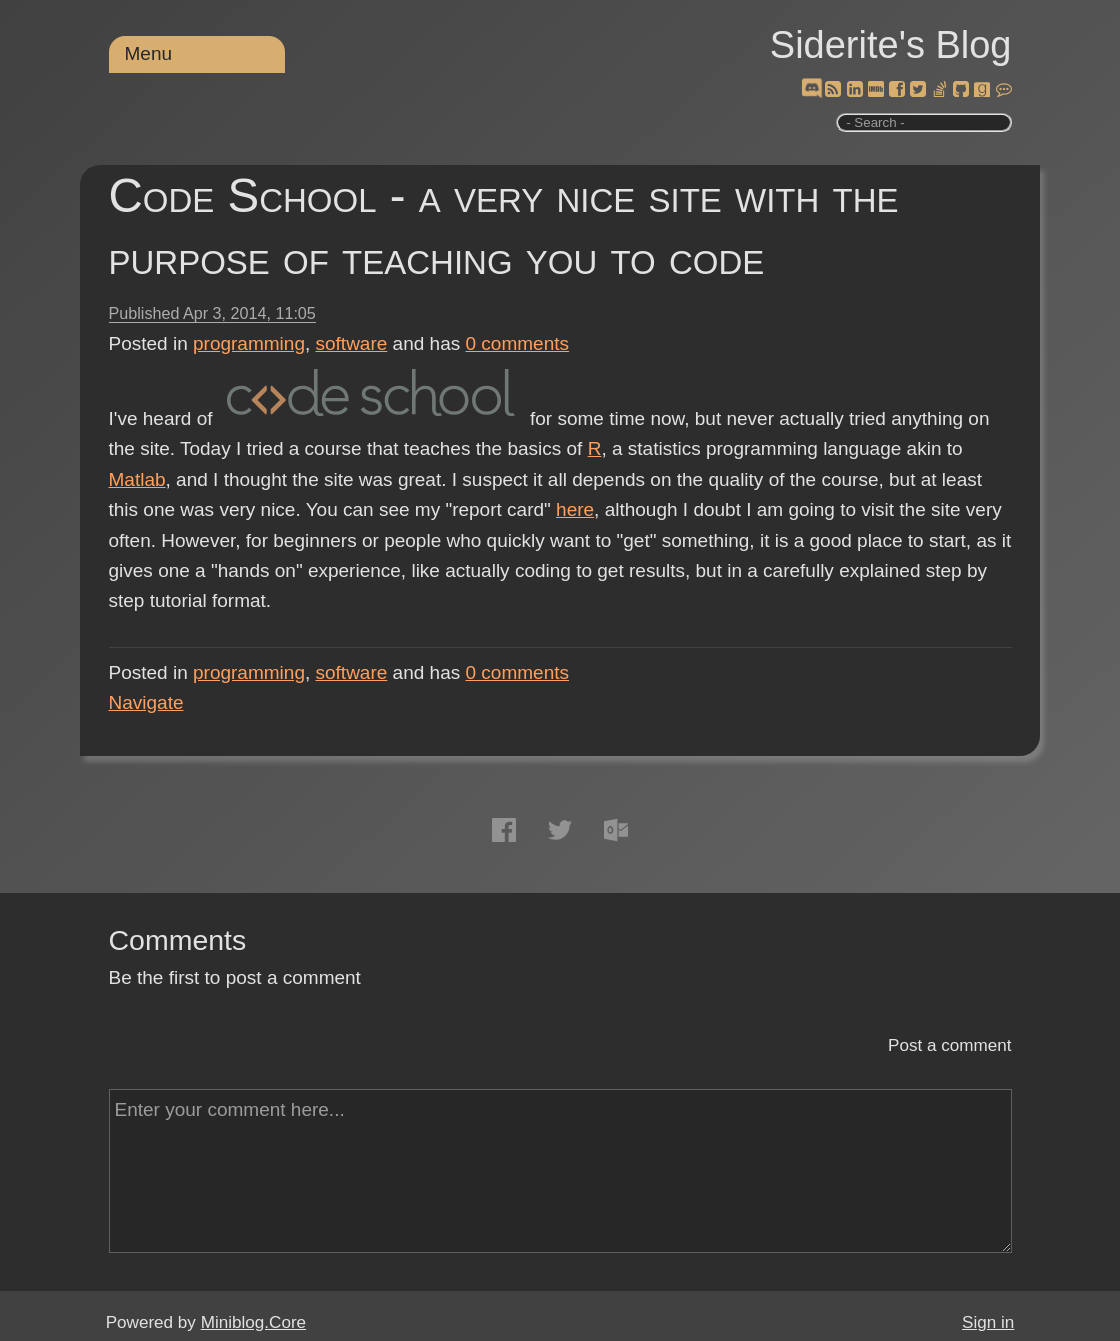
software (352, 343)
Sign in (988, 1322)
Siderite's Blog (891, 45)
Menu (149, 53)
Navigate (146, 702)
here (575, 509)
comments (518, 343)
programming (249, 343)
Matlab (137, 479)
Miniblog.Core (253, 1322)
